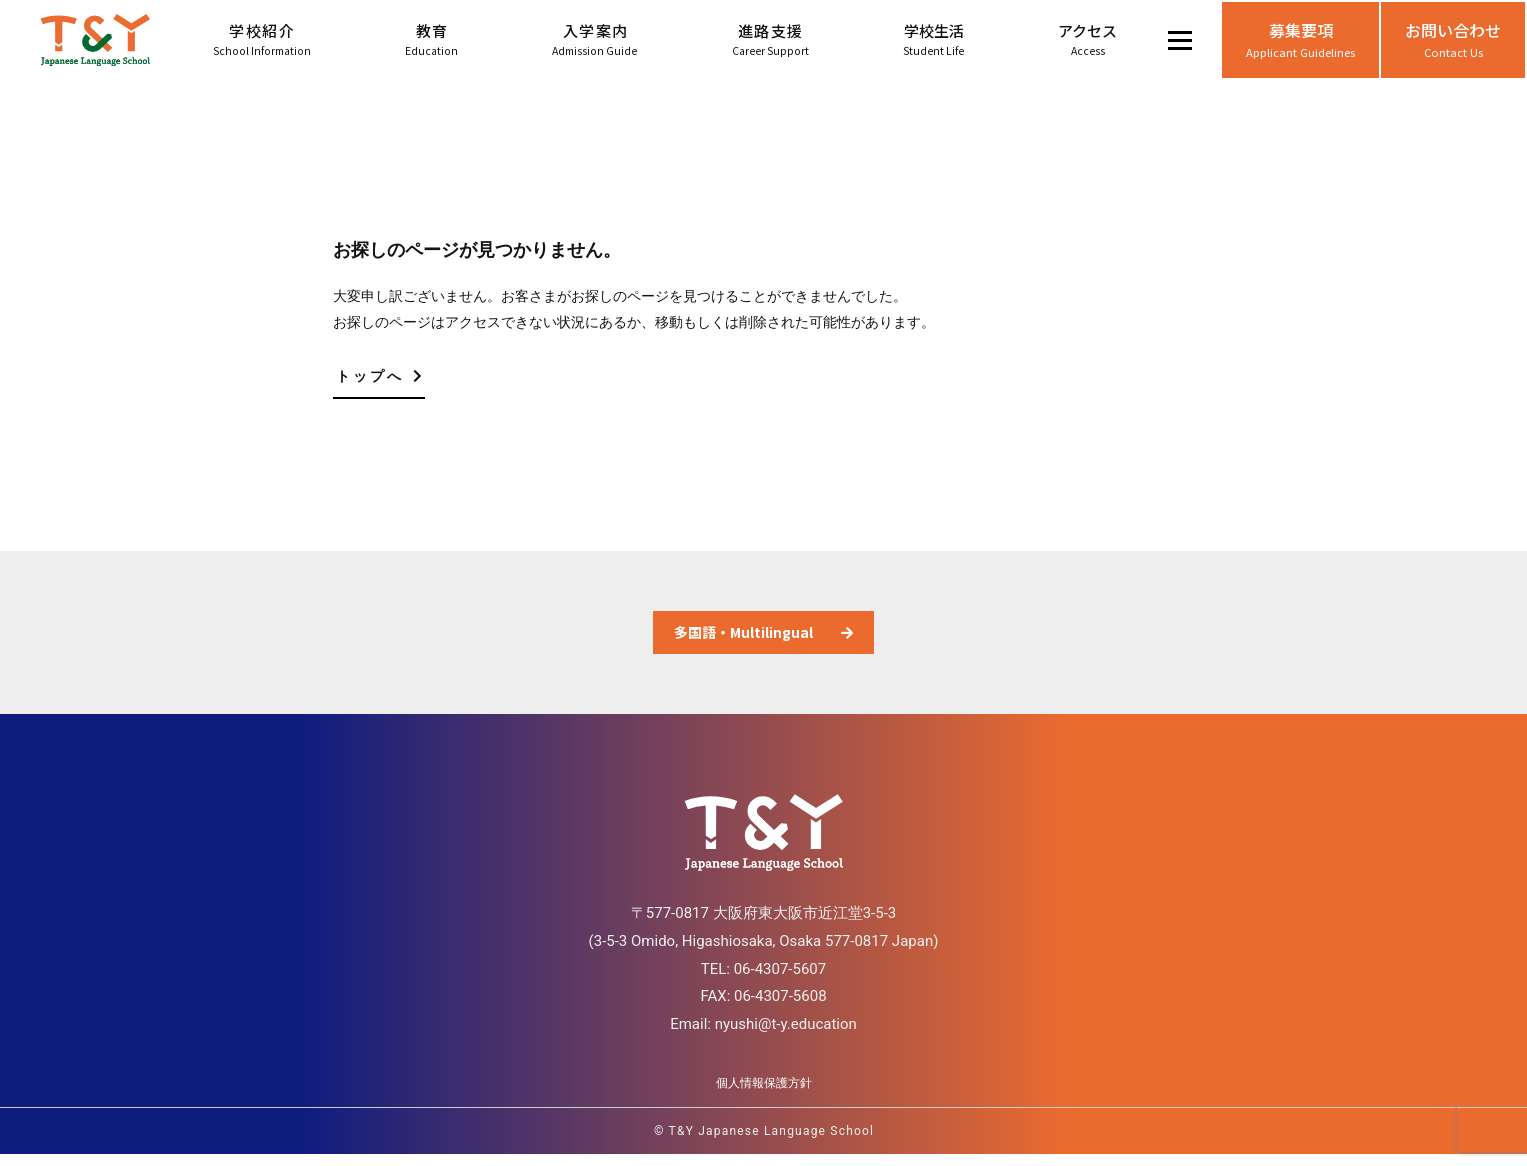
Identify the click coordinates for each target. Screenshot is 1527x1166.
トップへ (380, 376)
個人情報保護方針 (764, 1095)
